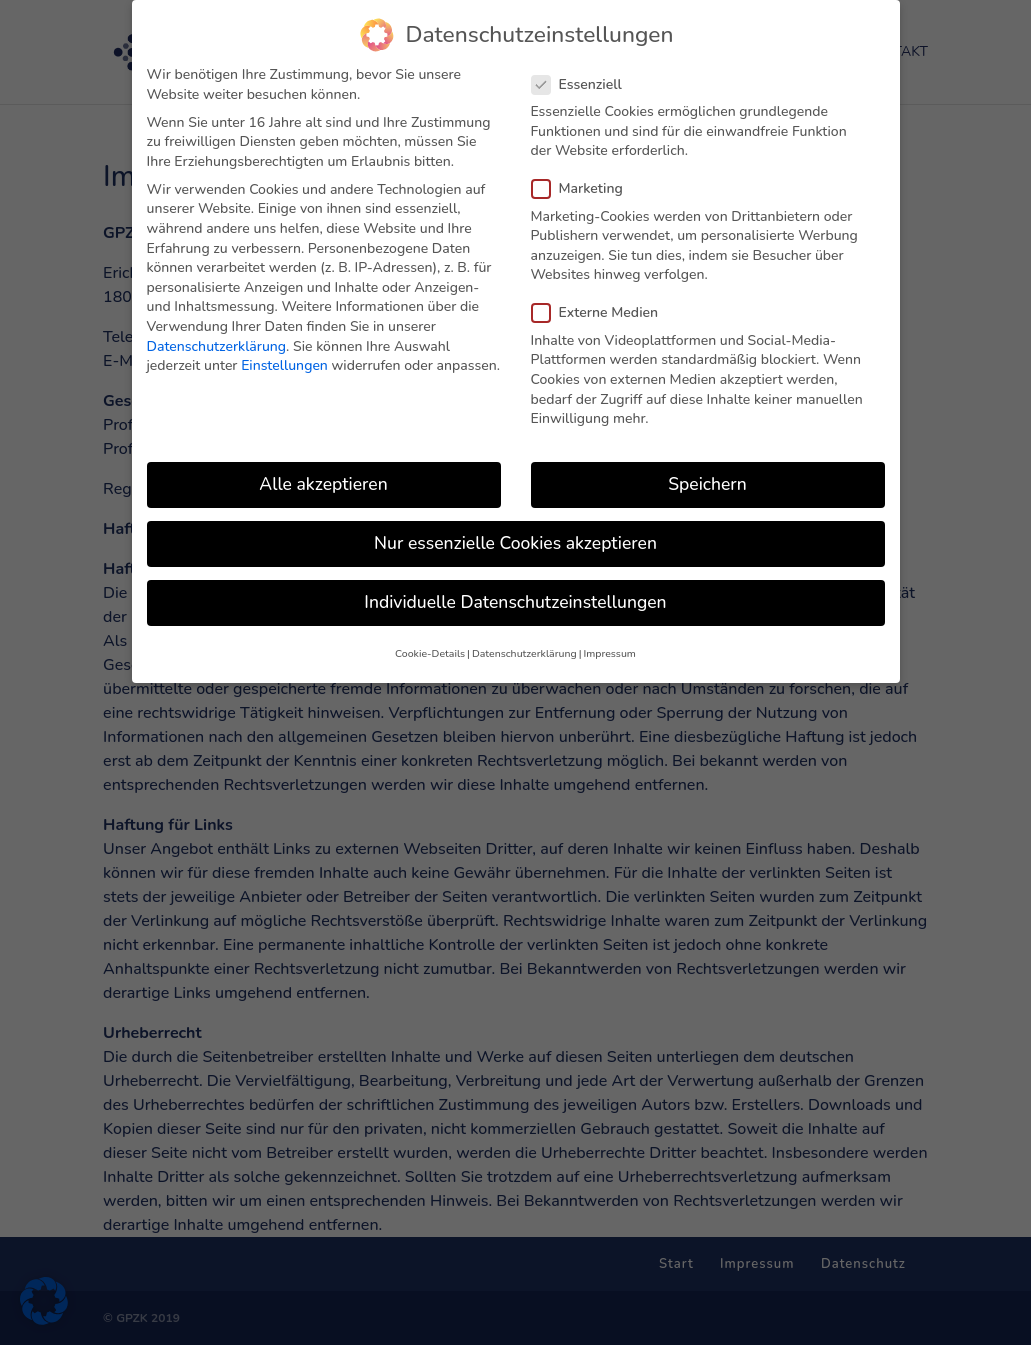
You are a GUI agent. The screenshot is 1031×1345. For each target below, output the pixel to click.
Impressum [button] (609, 642)
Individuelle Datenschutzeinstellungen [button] (515, 591)
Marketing (585, 177)
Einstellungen (284, 354)
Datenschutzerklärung (217, 334)
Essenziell (585, 72)
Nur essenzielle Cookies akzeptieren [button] (515, 532)
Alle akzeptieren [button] (323, 473)
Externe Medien (603, 301)
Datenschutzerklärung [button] (524, 642)
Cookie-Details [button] (430, 642)
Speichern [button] (707, 473)
